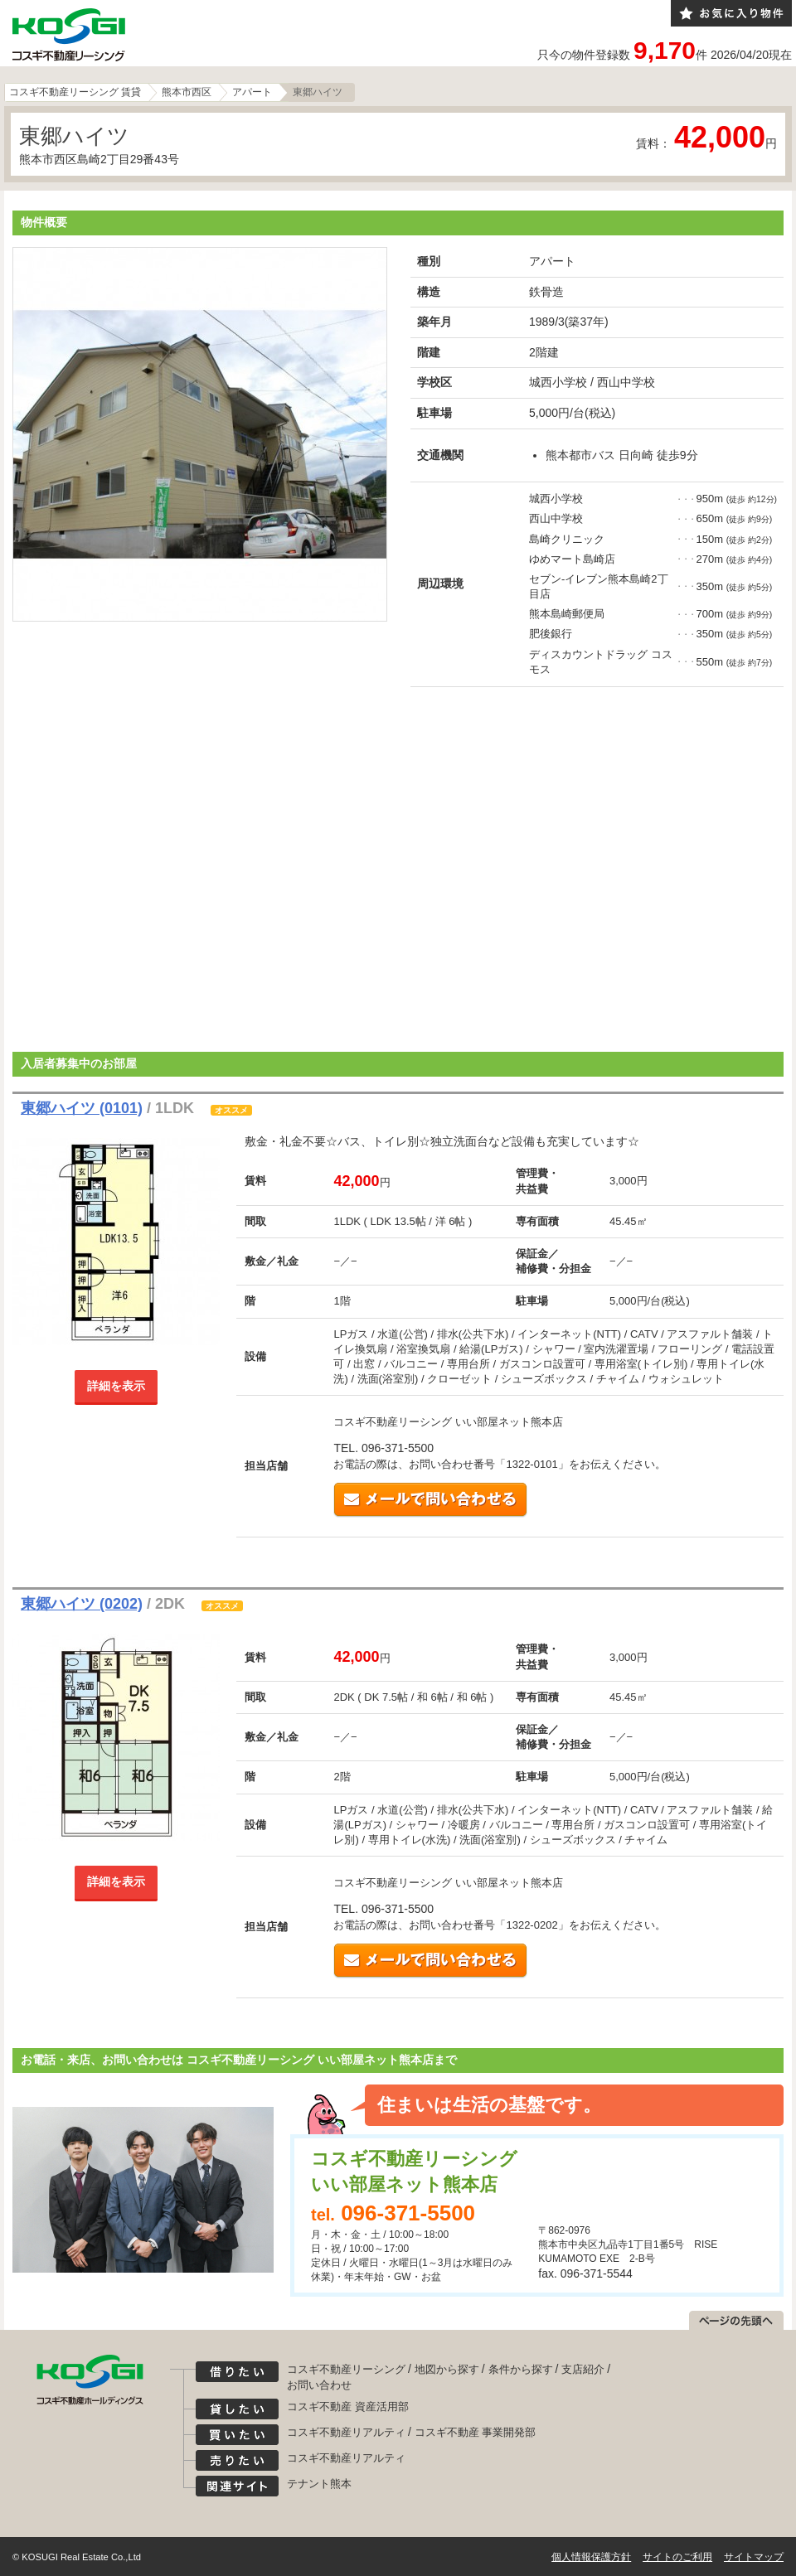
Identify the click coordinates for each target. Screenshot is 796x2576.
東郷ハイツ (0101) (82, 1108)
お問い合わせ (319, 2385)
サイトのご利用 (677, 2557)
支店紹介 (582, 2369)
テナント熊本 (319, 2483)
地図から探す (447, 2369)
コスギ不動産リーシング (346, 2369)
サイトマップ (754, 2557)
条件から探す (520, 2369)
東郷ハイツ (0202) (82, 1603)
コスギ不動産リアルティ (346, 2432)
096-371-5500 (408, 2213)
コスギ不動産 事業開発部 (475, 2432)
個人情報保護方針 (591, 2557)
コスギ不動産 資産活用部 (348, 2406)
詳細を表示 (116, 1385)
